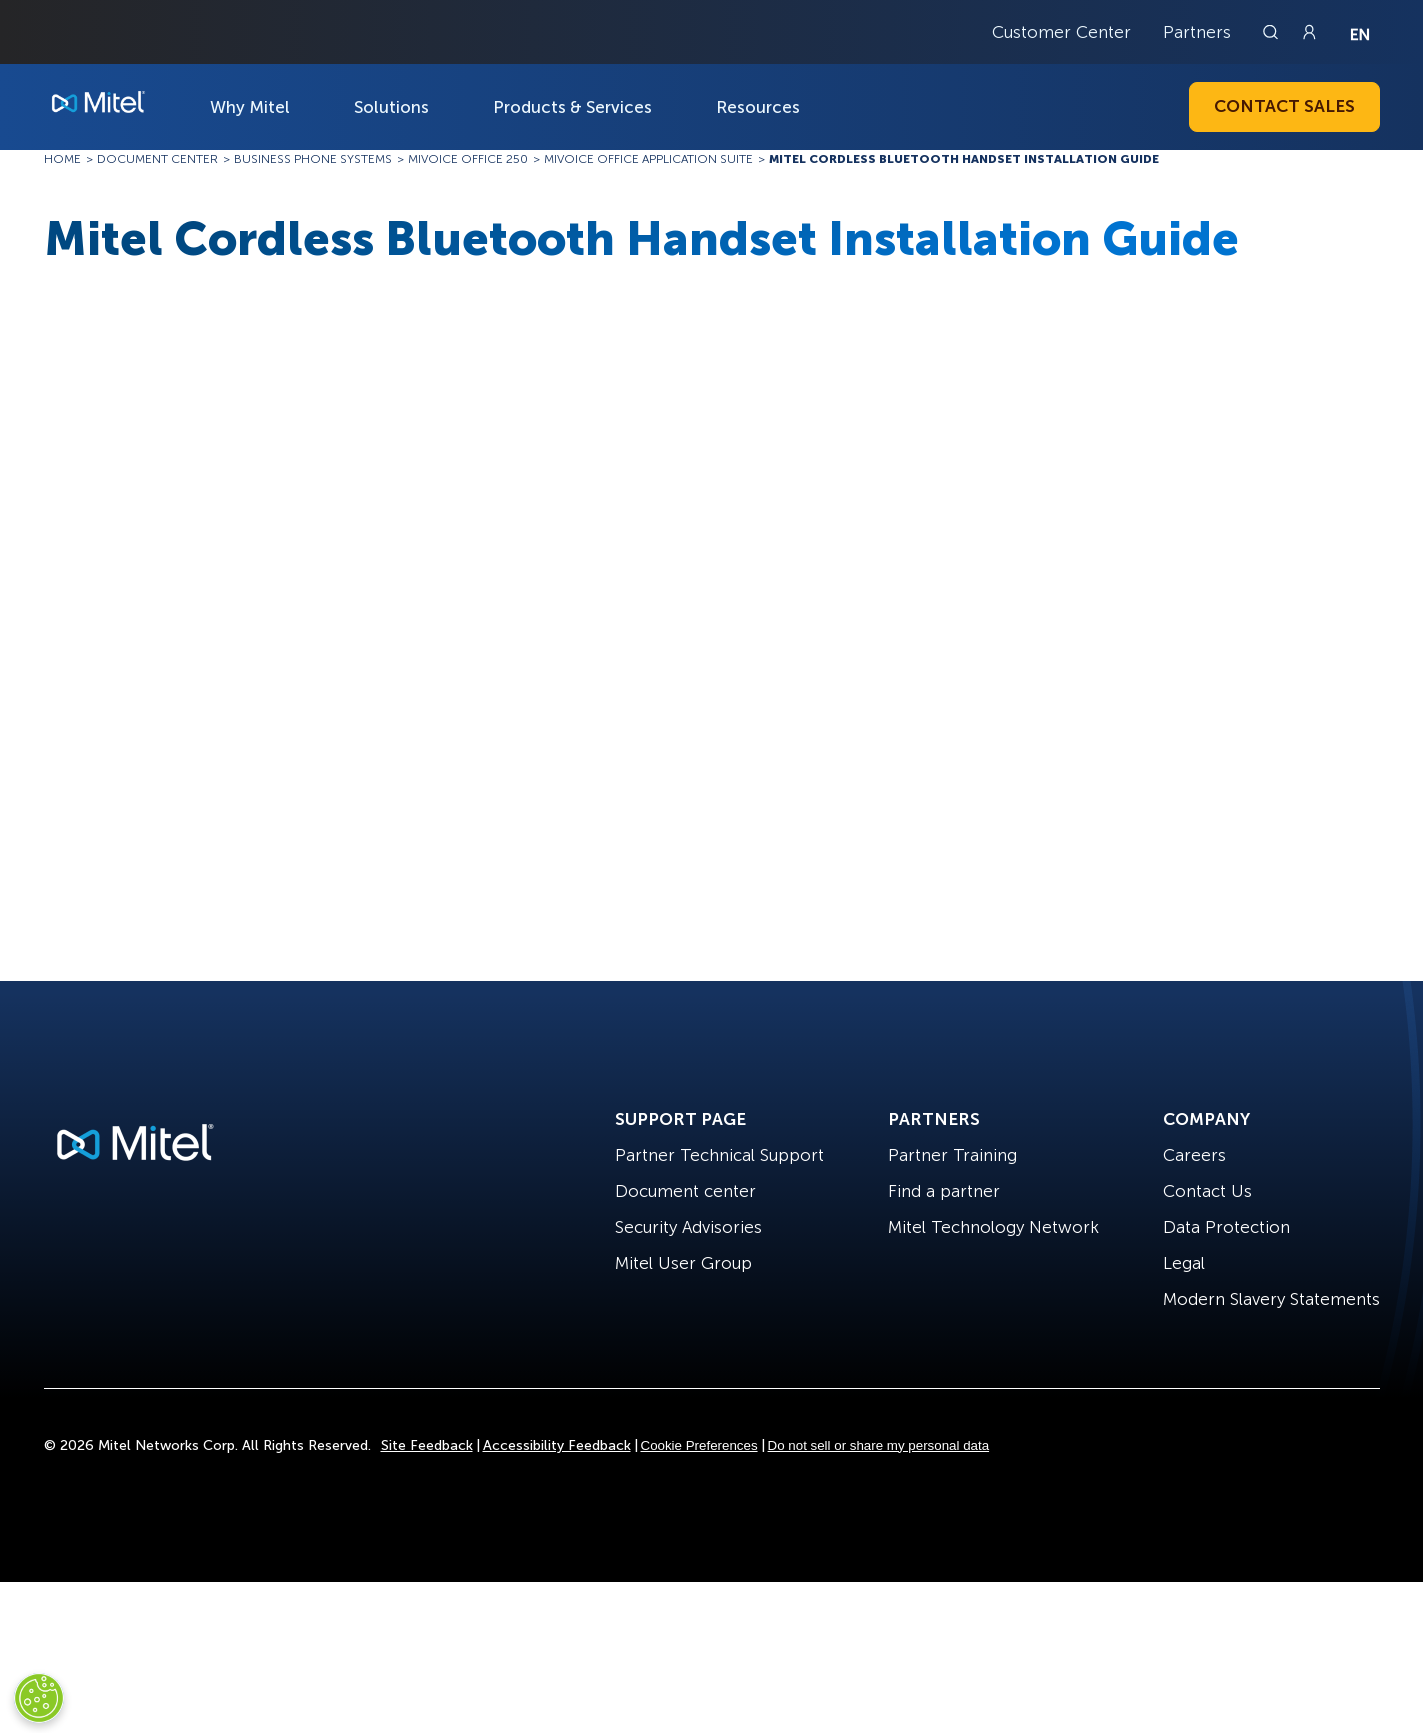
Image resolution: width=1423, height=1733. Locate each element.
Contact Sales (1284, 106)
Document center (685, 1191)
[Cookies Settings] (39, 1698)
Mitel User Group (683, 1263)
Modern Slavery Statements (1271, 1299)
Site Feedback (427, 1445)
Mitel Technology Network (993, 1227)
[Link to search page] (1273, 32)
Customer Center (1061, 32)
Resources (758, 107)
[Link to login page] (1309, 32)
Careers (1194, 1155)
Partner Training (952, 1155)
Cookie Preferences (699, 1445)
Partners (1197, 32)
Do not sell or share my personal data (879, 1445)
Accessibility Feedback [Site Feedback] (557, 1445)
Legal (1184, 1263)
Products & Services (572, 107)
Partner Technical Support (719, 1155)
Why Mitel (250, 107)
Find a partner (944, 1191)
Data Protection (1226, 1227)
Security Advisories (688, 1227)
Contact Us (1207, 1191)
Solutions (391, 107)
